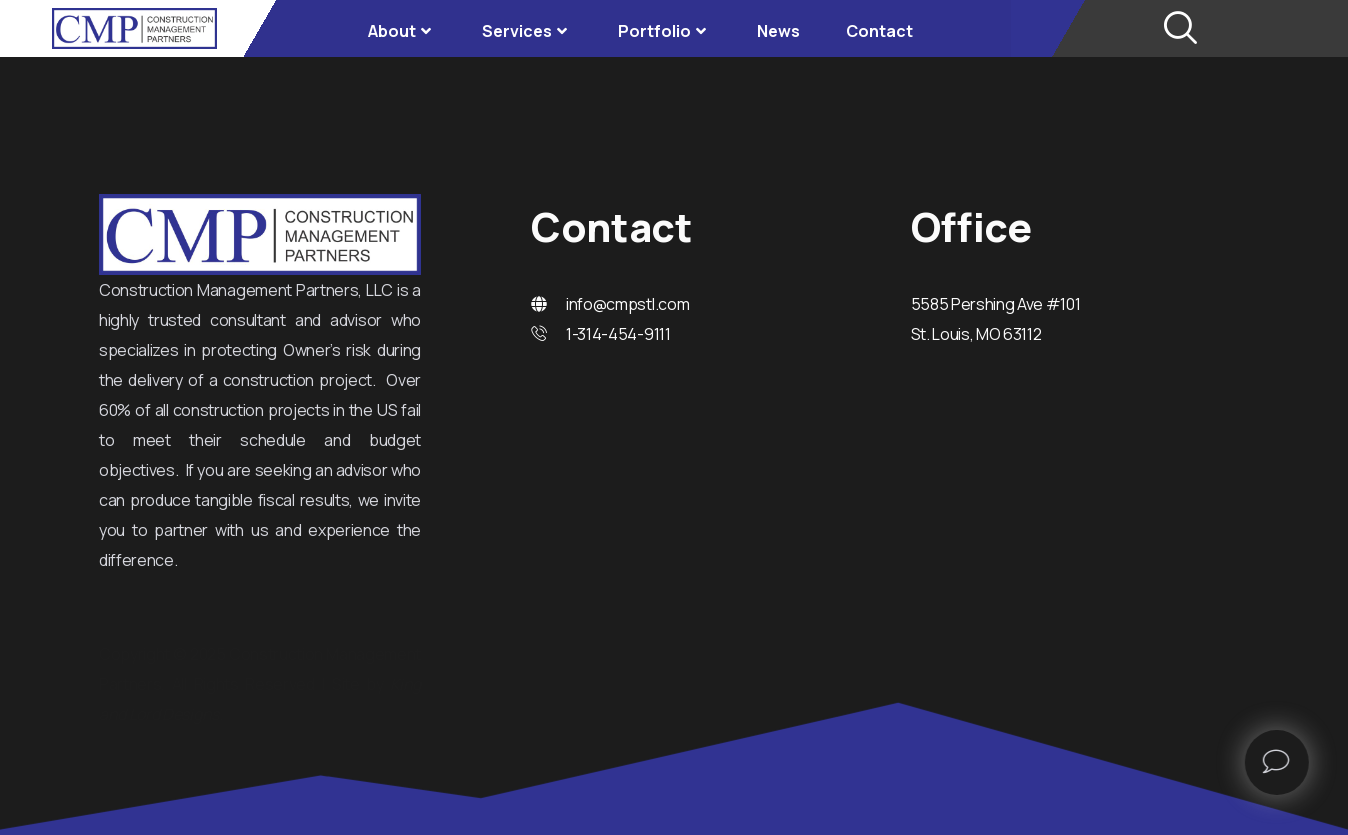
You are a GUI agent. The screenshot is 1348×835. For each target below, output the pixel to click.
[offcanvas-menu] (1310, 758)
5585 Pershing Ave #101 (996, 304)
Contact (879, 31)
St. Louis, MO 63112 (976, 334)
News (778, 31)
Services (527, 31)
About (402, 31)
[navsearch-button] (1179, 29)
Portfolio (664, 31)
